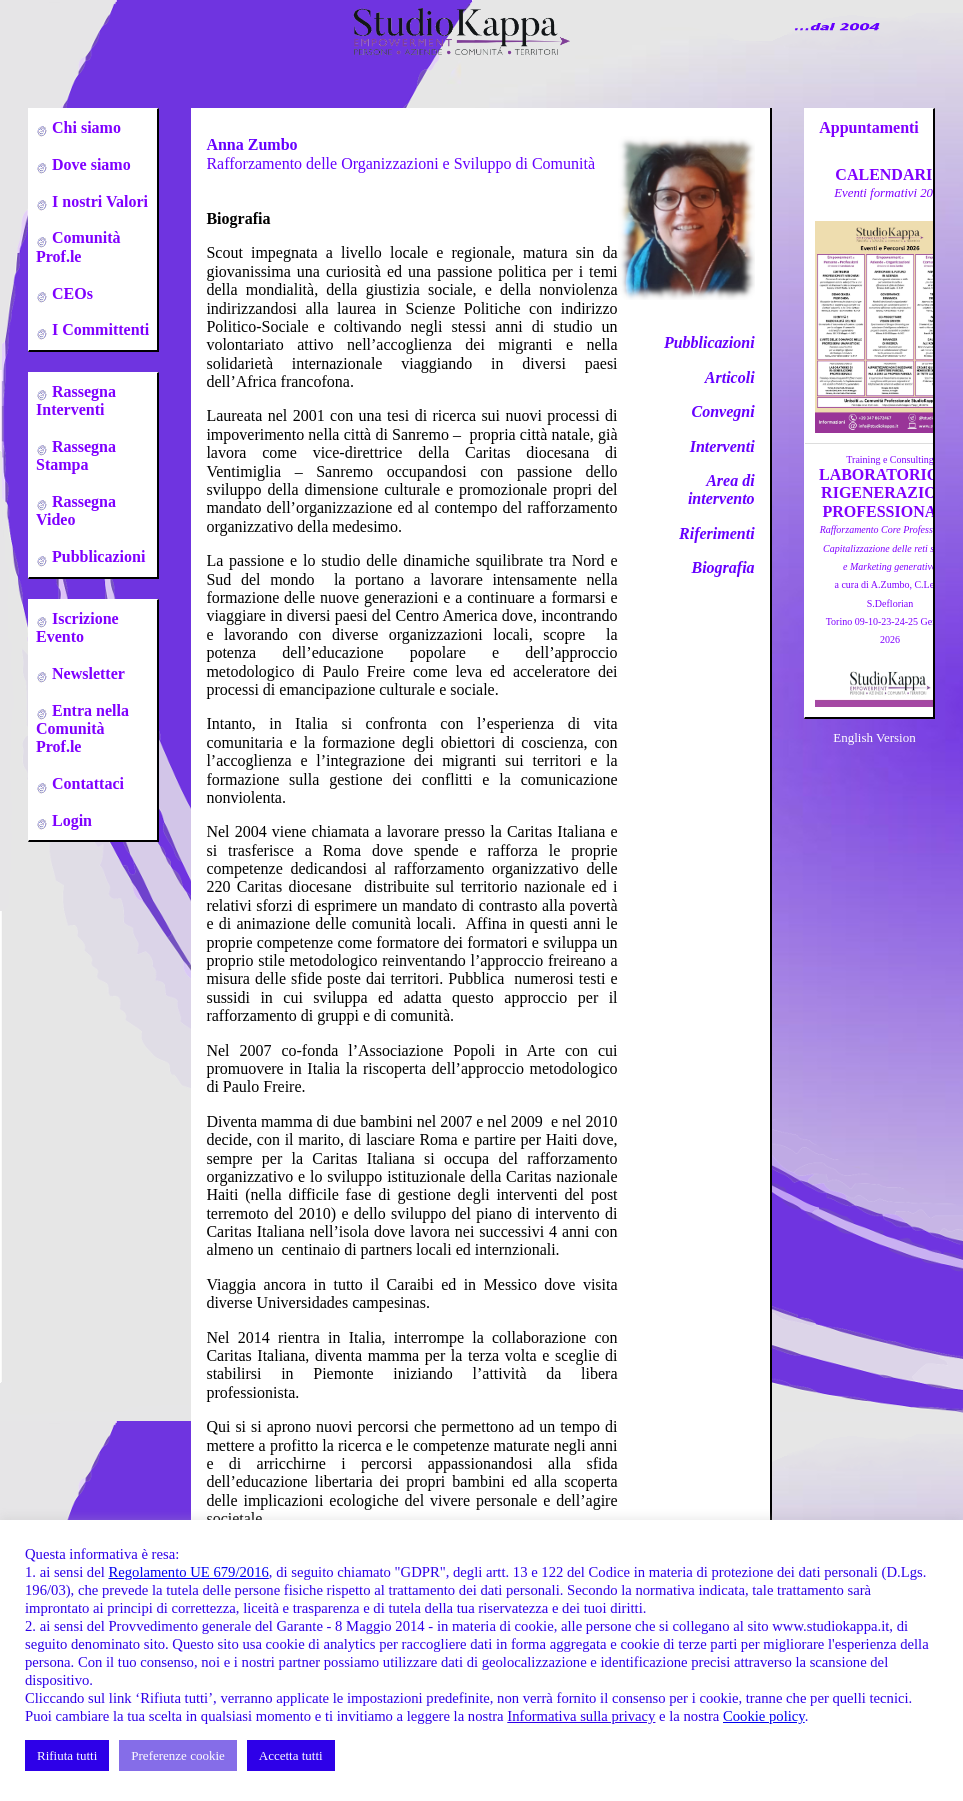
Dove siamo (89, 164)
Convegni (722, 411)
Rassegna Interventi (76, 400)
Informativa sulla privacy (581, 1716)
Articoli (730, 377)
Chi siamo (84, 127)
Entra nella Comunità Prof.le (82, 729)
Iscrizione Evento (77, 627)
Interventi (722, 446)
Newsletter (86, 673)
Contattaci (86, 783)
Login (70, 820)
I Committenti (98, 329)
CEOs (70, 293)
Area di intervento (721, 489)
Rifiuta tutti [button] (67, 1755)
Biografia (722, 567)
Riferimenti (717, 533)
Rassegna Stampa (76, 455)
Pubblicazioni (96, 556)
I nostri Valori (98, 201)
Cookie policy (764, 1716)
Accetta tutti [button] (291, 1755)
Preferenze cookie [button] (177, 1755)
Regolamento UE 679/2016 (188, 1572)
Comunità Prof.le (78, 246)
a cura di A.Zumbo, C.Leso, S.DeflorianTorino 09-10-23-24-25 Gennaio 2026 (890, 584)
